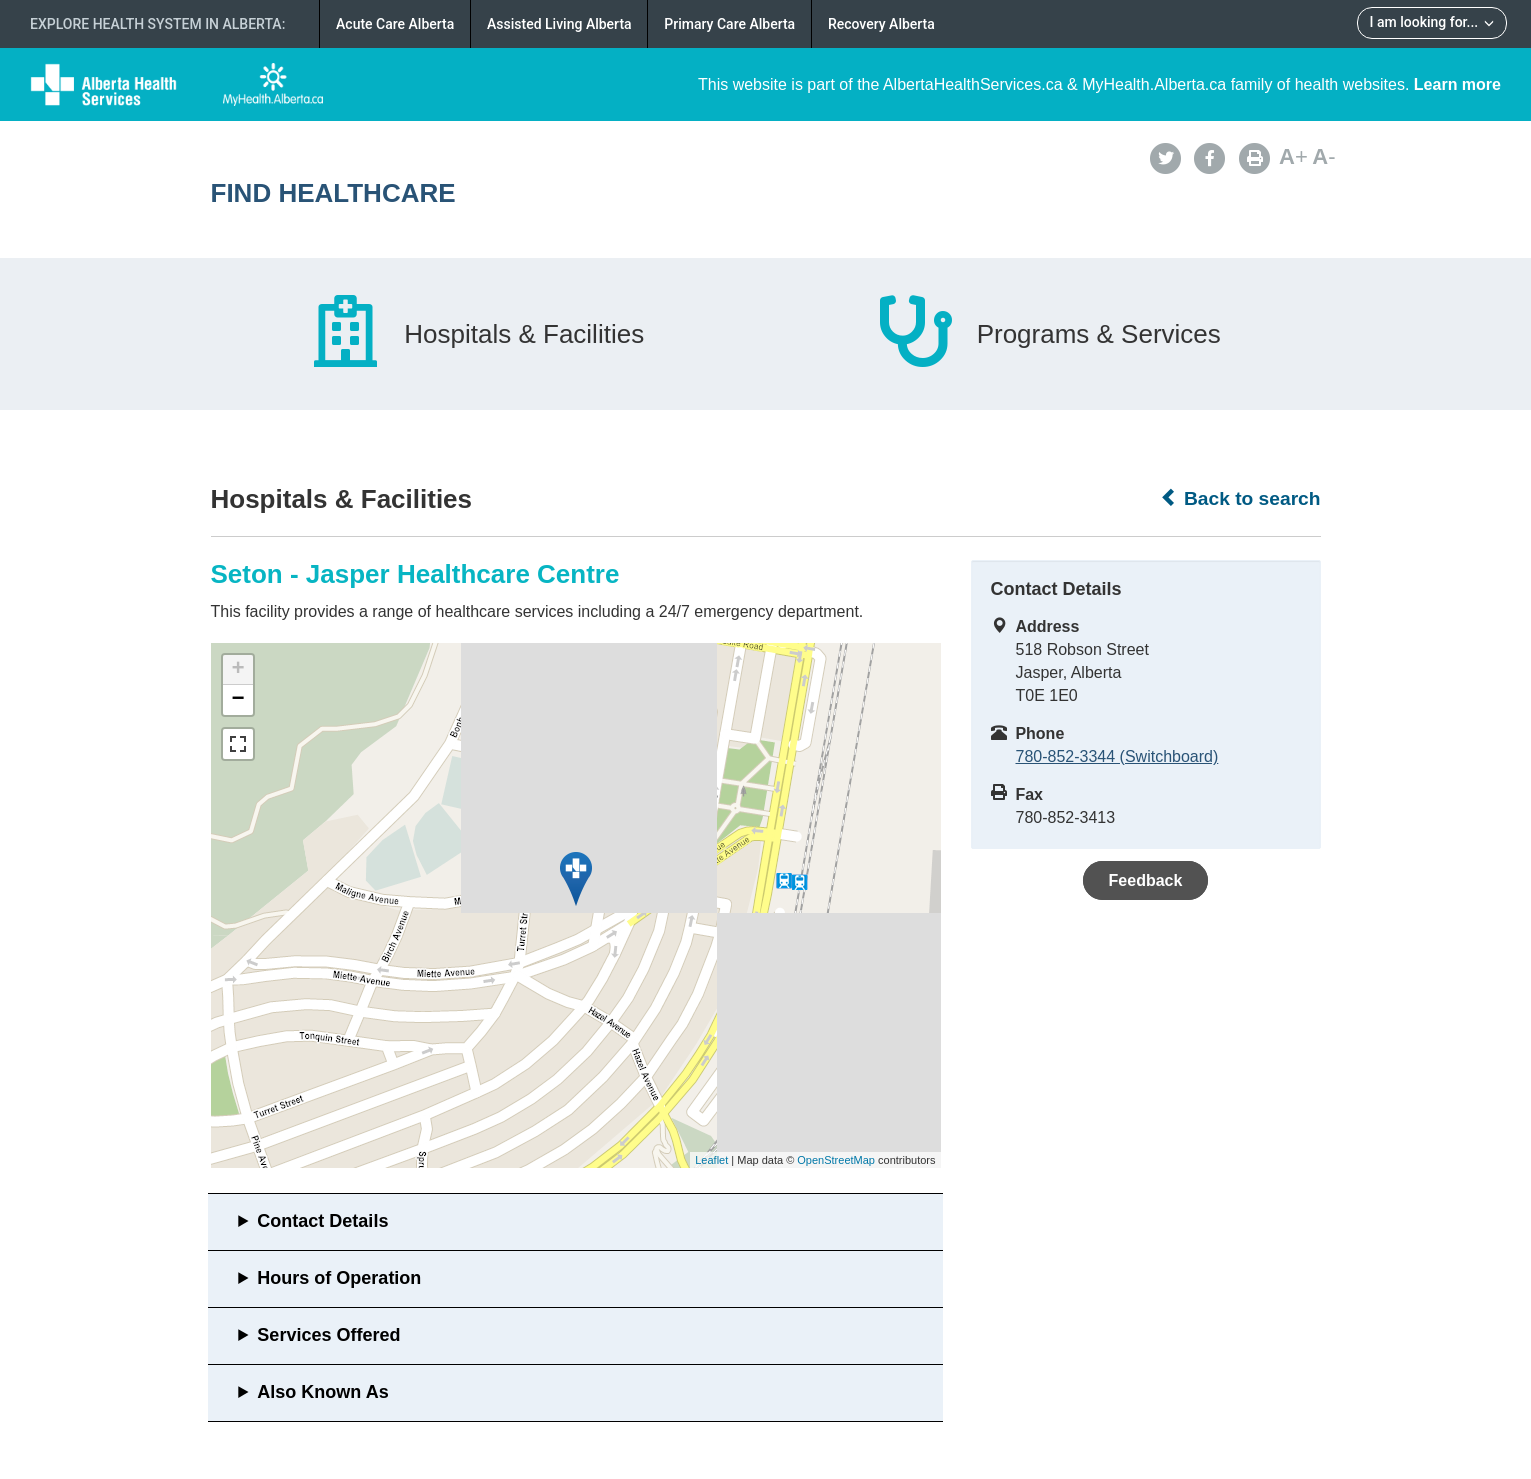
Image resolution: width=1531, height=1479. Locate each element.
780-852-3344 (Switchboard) (1117, 756)
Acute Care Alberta (395, 24)
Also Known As (322, 1392)
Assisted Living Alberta (559, 24)
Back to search (1240, 498)
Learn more (1457, 84)
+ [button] (237, 670)
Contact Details (322, 1221)
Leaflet (711, 1160)
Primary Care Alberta (729, 24)
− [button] (237, 700)
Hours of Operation (339, 1278)
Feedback (1146, 880)
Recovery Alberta (881, 24)
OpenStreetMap (836, 1160)
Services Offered (328, 1335)
